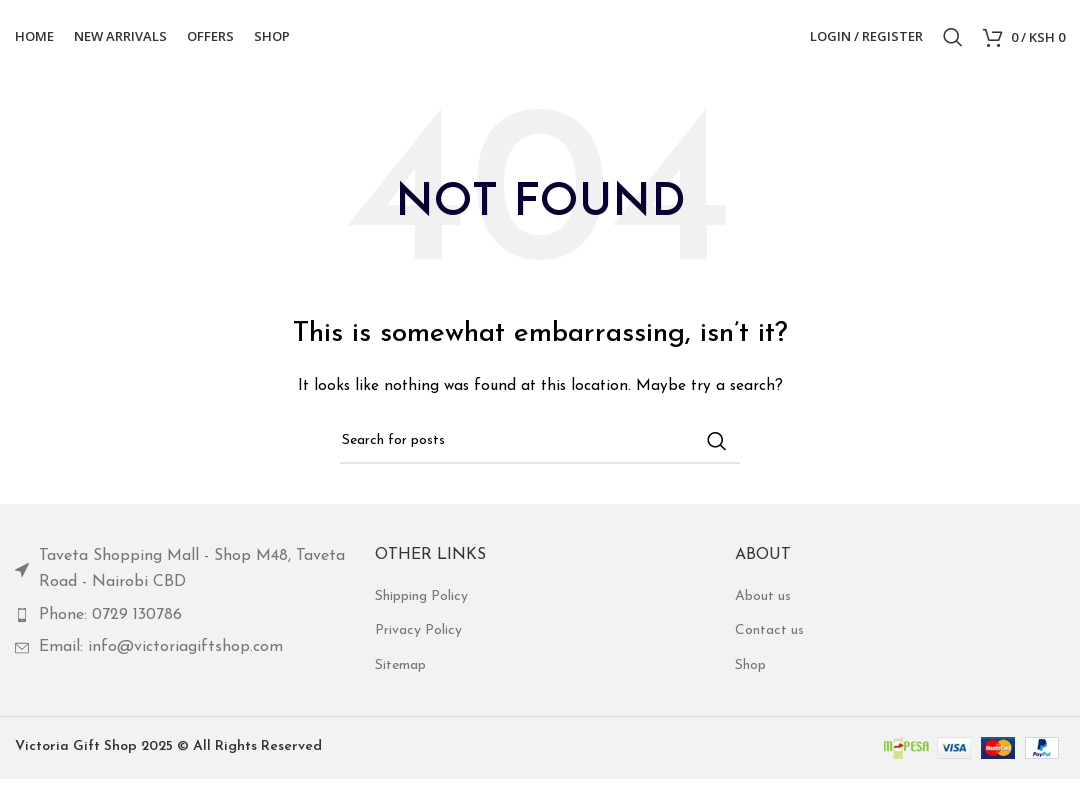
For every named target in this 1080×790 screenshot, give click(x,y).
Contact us (769, 642)
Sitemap (400, 677)
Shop (750, 677)
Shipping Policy (421, 608)
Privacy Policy (418, 642)
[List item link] (180, 581)
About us (763, 608)
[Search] (953, 43)
